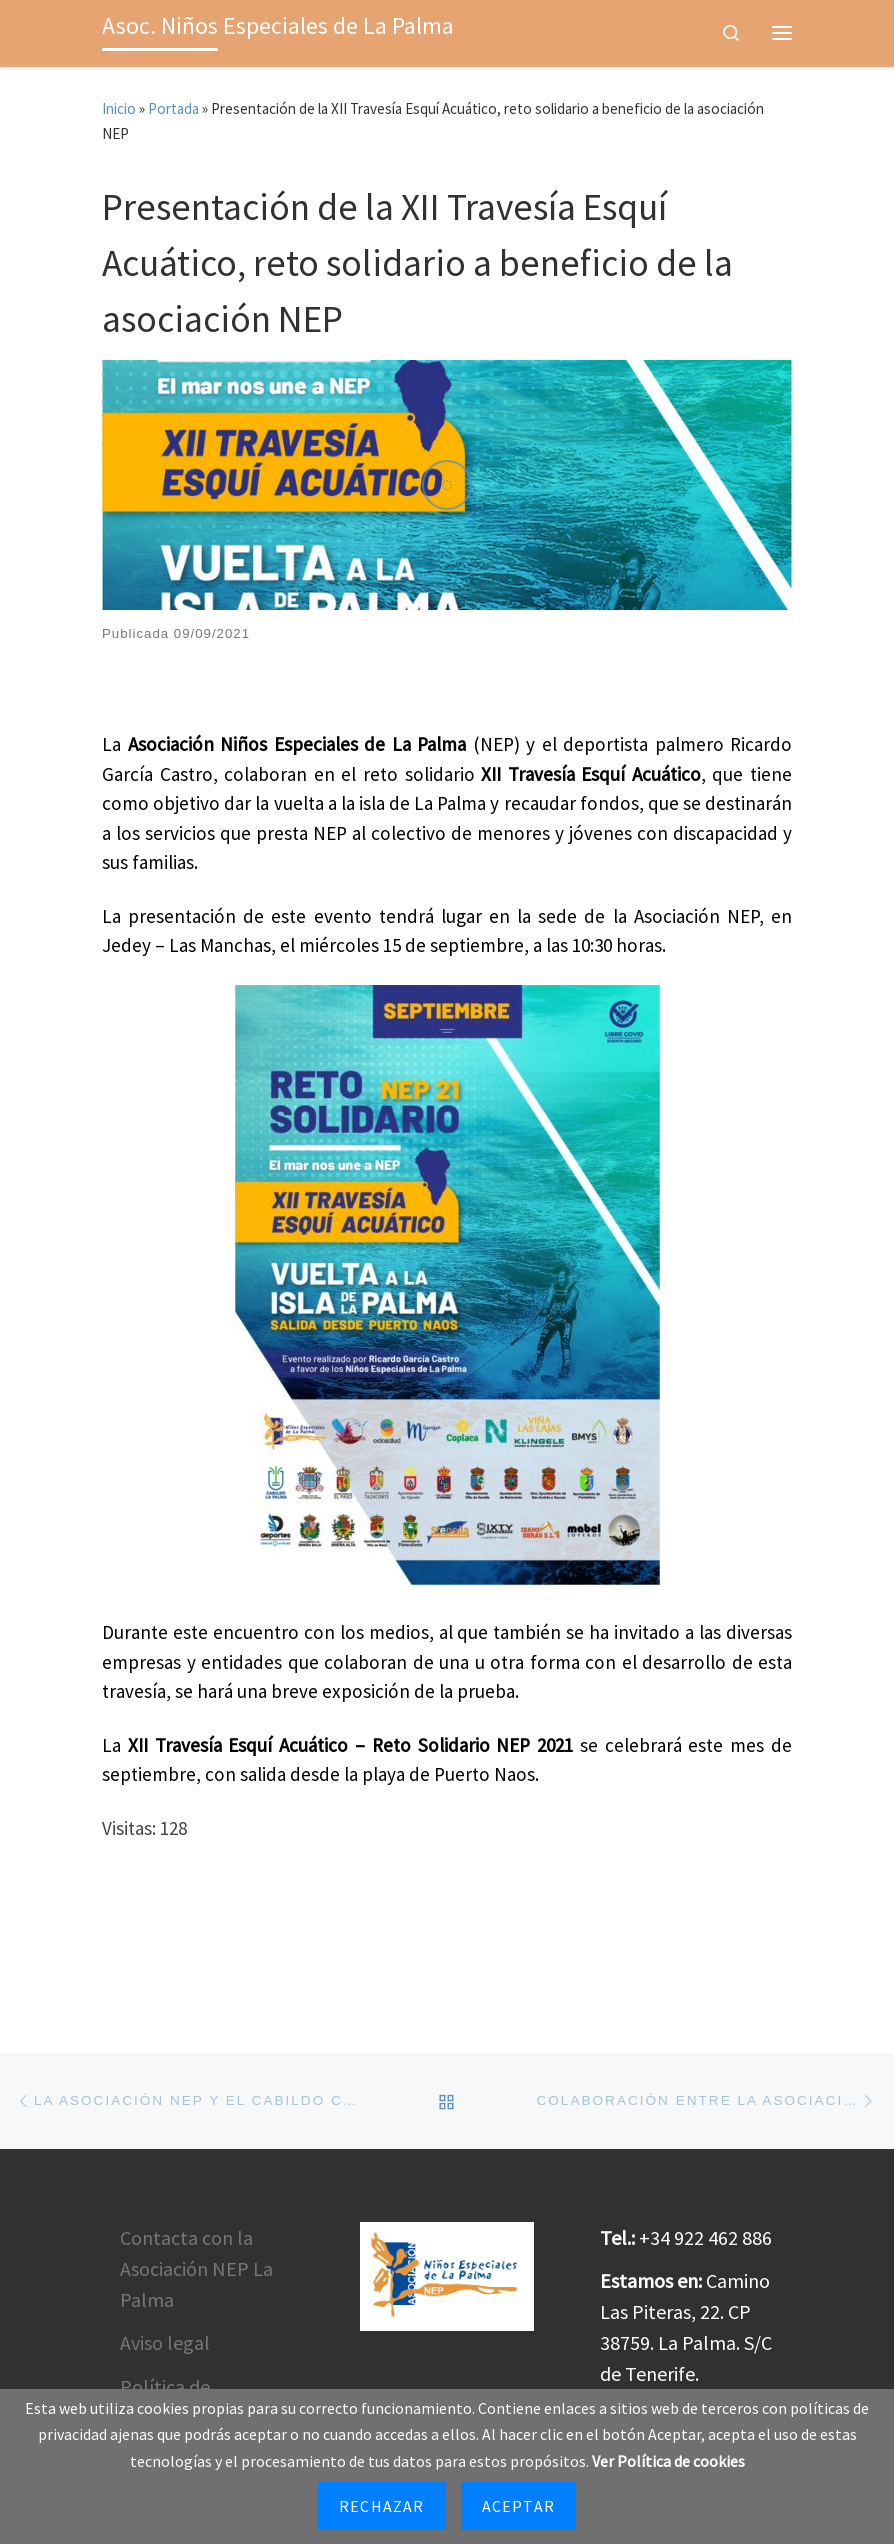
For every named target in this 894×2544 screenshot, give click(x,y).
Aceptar (518, 2506)
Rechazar (382, 2506)
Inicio (119, 108)
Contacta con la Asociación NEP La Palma (196, 2314)
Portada (173, 108)
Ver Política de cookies (668, 2461)
